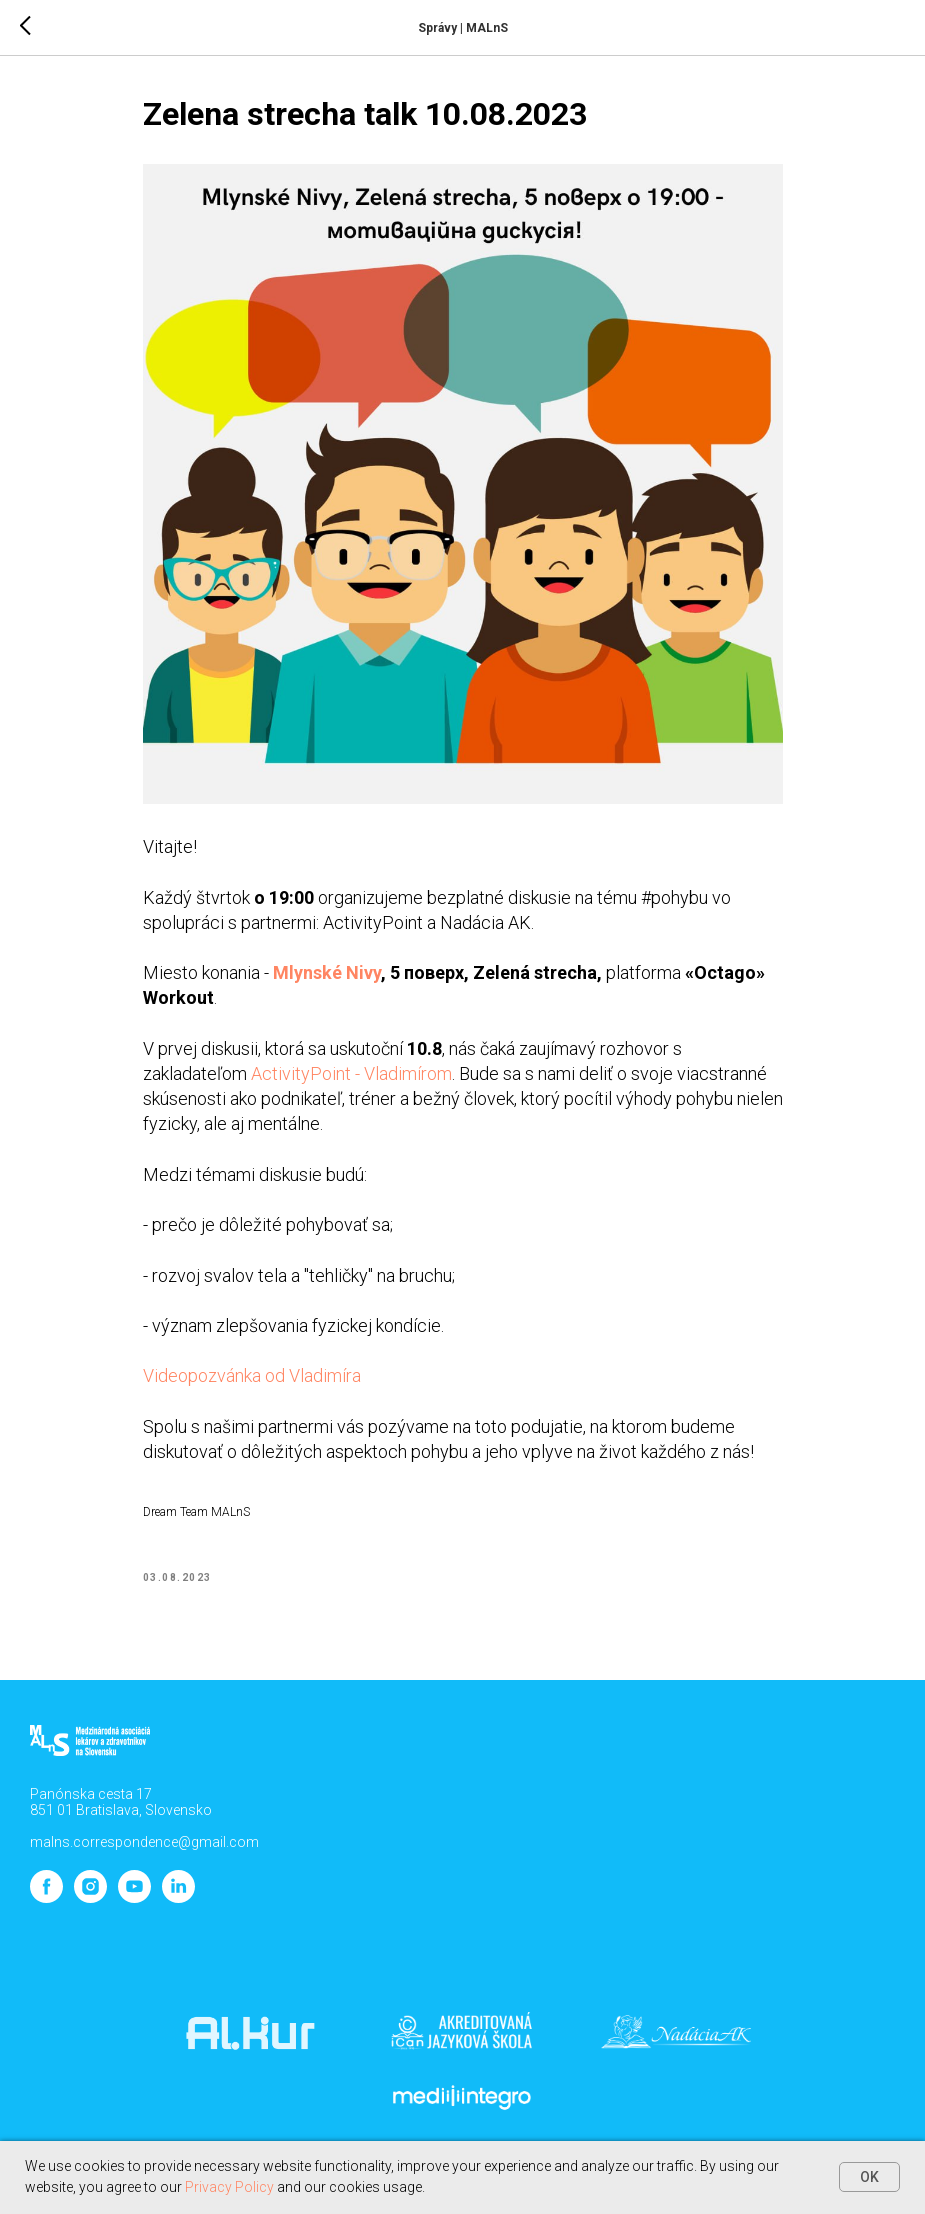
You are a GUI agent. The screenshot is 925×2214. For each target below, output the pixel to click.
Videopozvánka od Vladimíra (252, 1375)
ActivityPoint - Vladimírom (351, 1073)
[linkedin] (178, 1897)
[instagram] (90, 1897)
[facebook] (46, 1897)
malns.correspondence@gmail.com (144, 1842)
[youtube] (134, 1897)
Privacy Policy (229, 2187)
